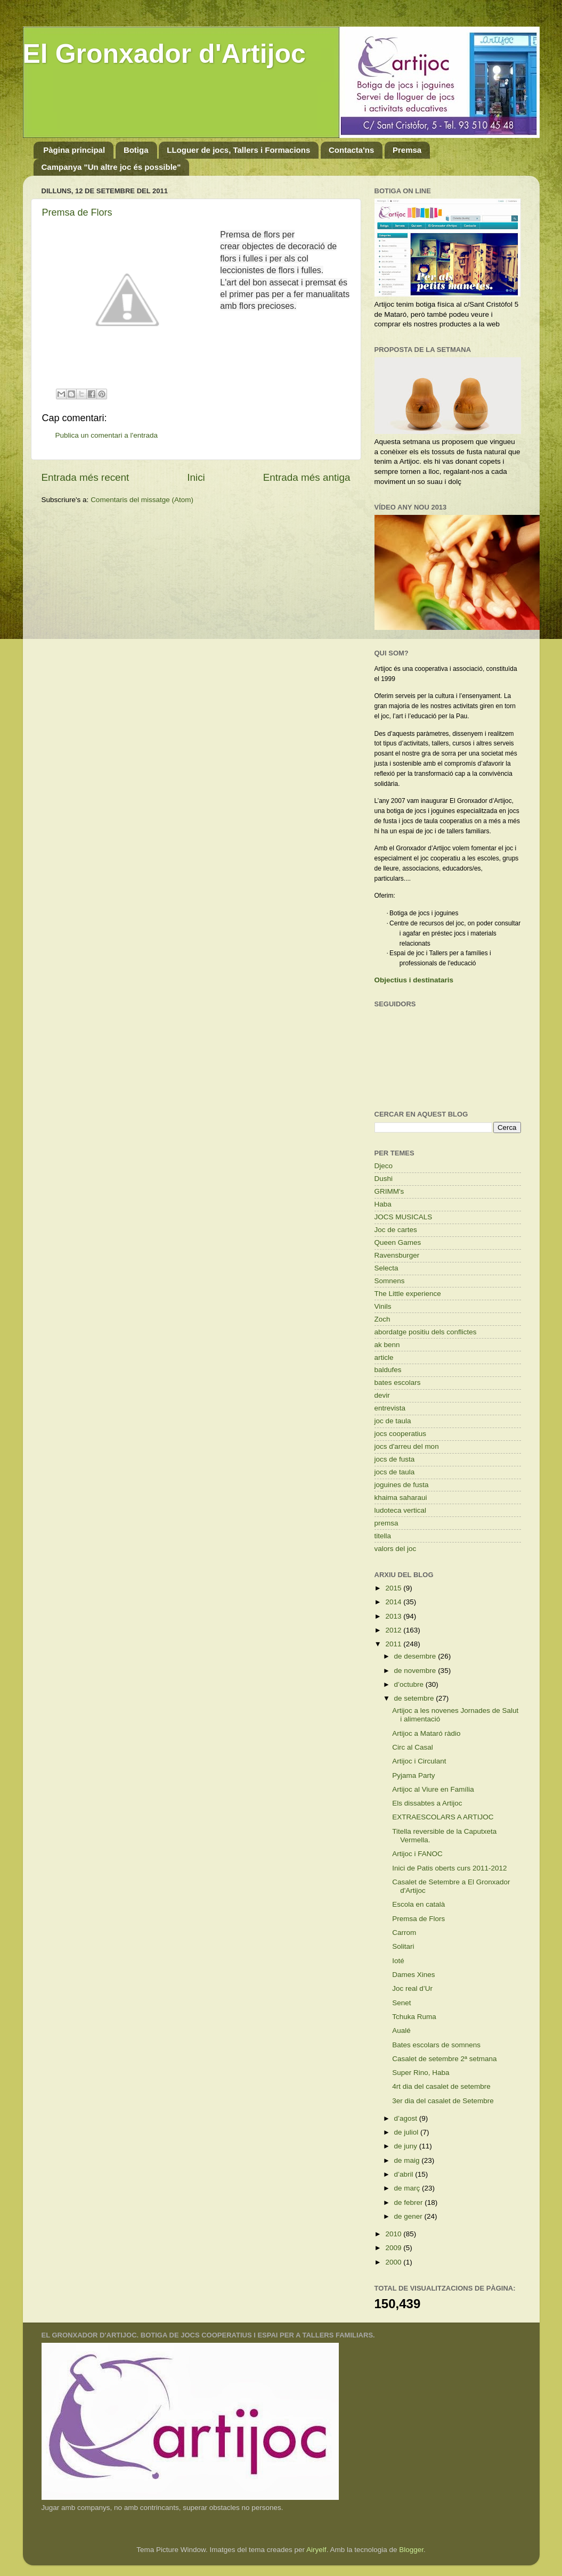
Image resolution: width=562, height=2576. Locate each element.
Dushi (383, 1179)
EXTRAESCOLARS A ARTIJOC (442, 1817)
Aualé (401, 2030)
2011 (394, 1644)
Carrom (404, 1933)
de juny (406, 2146)
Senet (401, 2003)
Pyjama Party (413, 1775)
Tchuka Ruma (414, 2017)
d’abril (405, 2174)
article (384, 1357)
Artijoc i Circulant (419, 1761)
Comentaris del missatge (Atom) (142, 500)
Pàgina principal (74, 149)
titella (383, 1536)
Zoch (382, 1319)
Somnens (389, 1281)
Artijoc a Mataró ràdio (426, 1733)
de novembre (416, 1671)
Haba (383, 1204)
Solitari (403, 1946)
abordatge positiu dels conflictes (425, 1332)
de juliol (407, 2132)
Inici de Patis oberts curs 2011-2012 (449, 1868)
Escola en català (418, 1904)
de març (408, 2188)
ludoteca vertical (400, 1510)
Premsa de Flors (77, 212)
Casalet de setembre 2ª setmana (444, 2059)
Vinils (383, 1306)
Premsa (407, 149)
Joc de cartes (395, 1230)
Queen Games (397, 1242)
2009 (394, 2248)
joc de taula (392, 1421)
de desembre (416, 1656)
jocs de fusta (394, 1459)
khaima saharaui (400, 1498)
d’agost (406, 2118)
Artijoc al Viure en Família (433, 1789)
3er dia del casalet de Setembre (443, 2101)
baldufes (388, 1370)
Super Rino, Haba (420, 2073)
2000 (394, 2262)
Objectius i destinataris (414, 980)
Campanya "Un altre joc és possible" (111, 166)
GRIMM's (389, 1191)
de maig (408, 2160)
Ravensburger (397, 1255)
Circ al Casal (412, 1747)
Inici (196, 477)
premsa (386, 1523)
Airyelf (316, 2550)
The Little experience (407, 1294)
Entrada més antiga (307, 477)
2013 (394, 1616)
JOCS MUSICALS (403, 1217)
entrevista (390, 1408)
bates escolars (397, 1383)
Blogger (411, 2550)
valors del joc (395, 1549)
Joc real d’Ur (412, 1988)
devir (382, 1395)
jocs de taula (394, 1472)
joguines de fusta (401, 1485)
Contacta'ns (351, 149)
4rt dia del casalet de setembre (441, 2086)
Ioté (398, 1961)
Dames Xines (413, 1975)
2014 (394, 1602)
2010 (394, 2234)
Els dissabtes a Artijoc (427, 1803)
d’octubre (410, 1684)
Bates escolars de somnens (436, 2045)
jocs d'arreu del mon (406, 1446)
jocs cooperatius (400, 1434)
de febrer (409, 2202)
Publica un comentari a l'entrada (106, 435)
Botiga (136, 149)
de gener (409, 2216)
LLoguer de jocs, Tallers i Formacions (238, 149)
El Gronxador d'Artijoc (164, 54)
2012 (394, 1630)
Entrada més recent (85, 477)
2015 (394, 1588)
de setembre (415, 1698)
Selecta (386, 1268)
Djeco (383, 1166)
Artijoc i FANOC (417, 1854)
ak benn (387, 1345)
